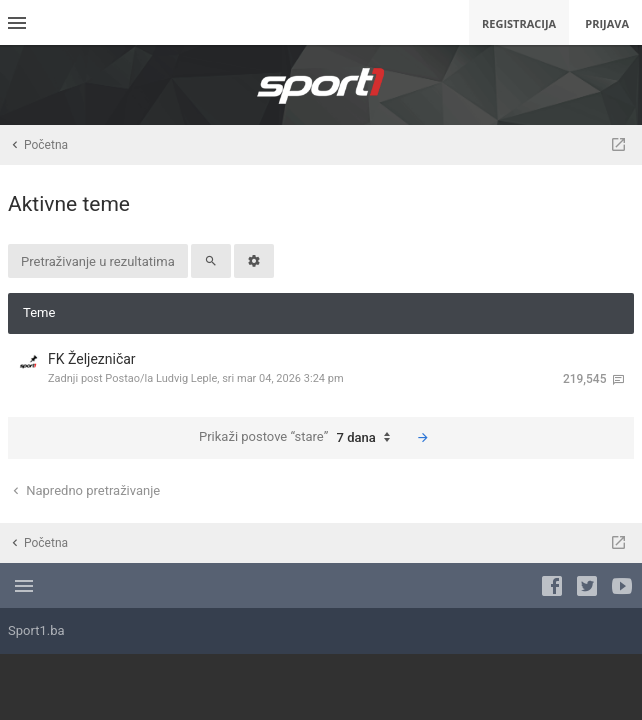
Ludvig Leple (186, 378)
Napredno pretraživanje (84, 490)
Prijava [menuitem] (607, 23)
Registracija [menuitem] (519, 23)
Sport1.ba (36, 630)
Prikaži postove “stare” (299, 438)
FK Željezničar (92, 359)
